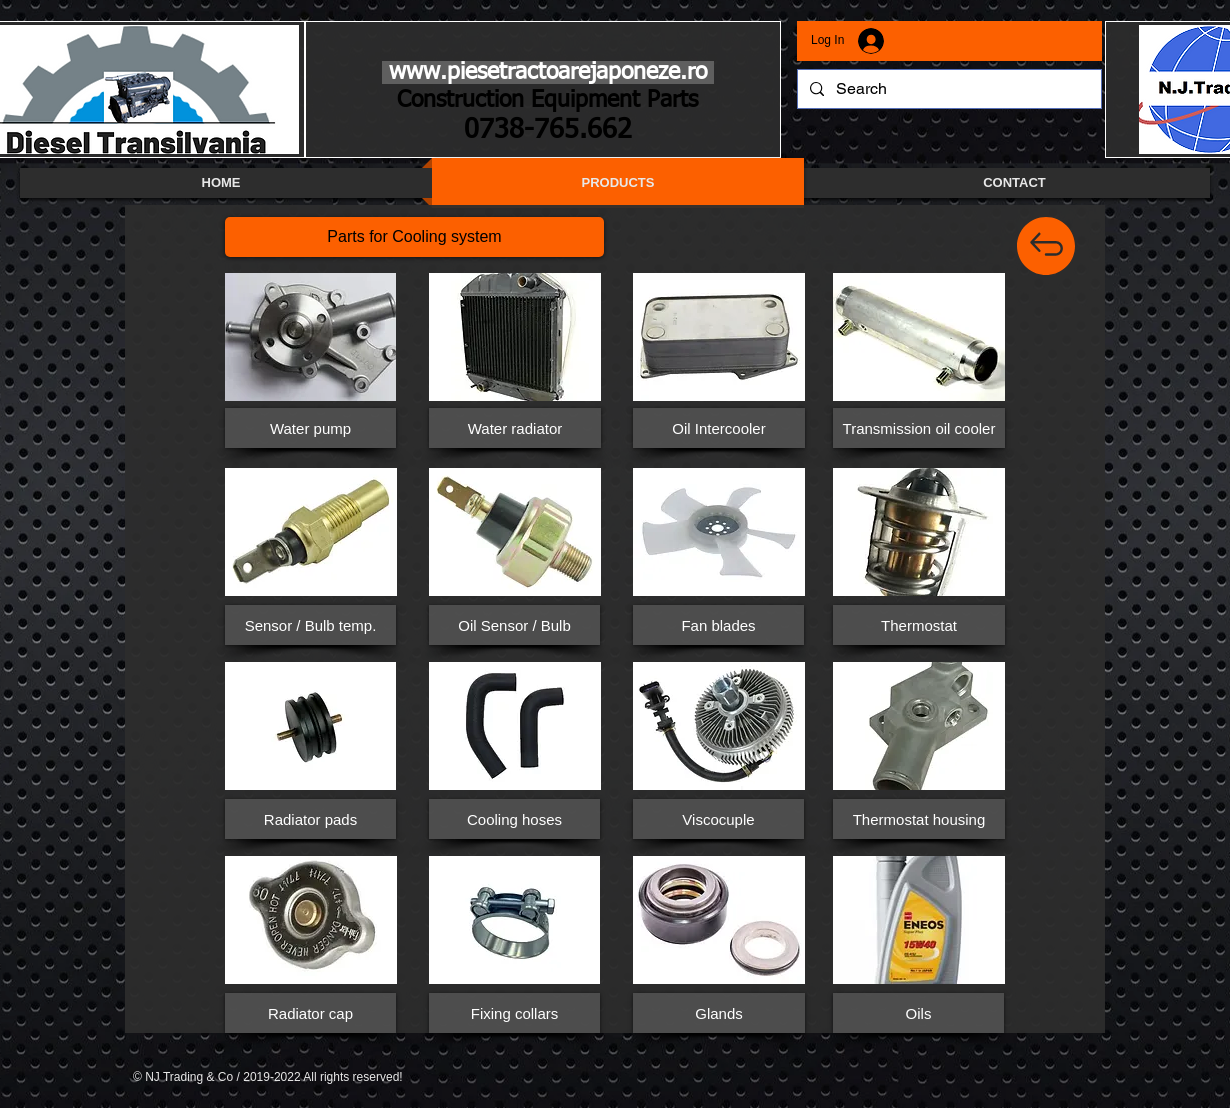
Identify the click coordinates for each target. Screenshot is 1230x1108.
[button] (414, 237)
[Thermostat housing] (919, 819)
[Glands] (719, 1013)
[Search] (947, 89)
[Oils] (918, 1013)
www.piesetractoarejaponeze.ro (548, 72)
